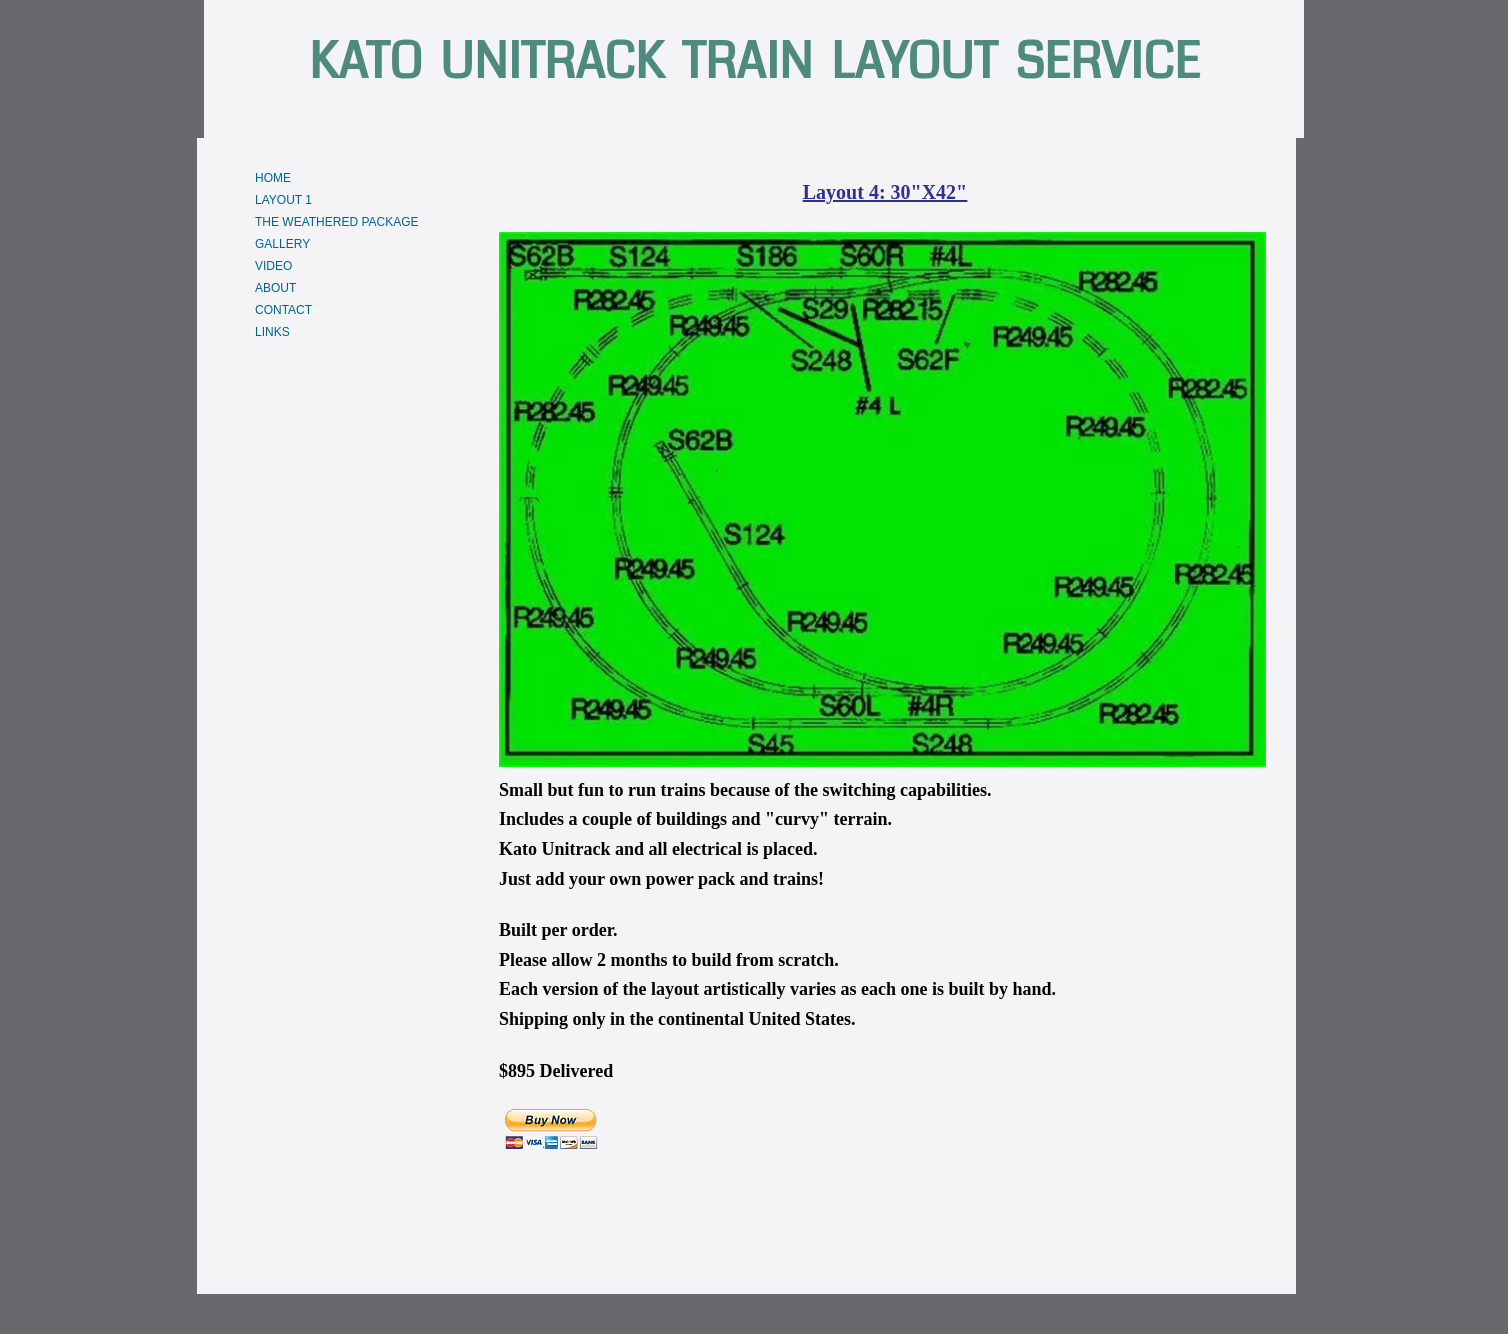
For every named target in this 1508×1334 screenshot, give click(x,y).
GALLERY (282, 244)
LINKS (272, 332)
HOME (273, 178)
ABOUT (275, 288)
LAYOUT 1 (283, 200)
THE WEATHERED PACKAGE (337, 222)
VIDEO (273, 266)
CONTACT (283, 310)
